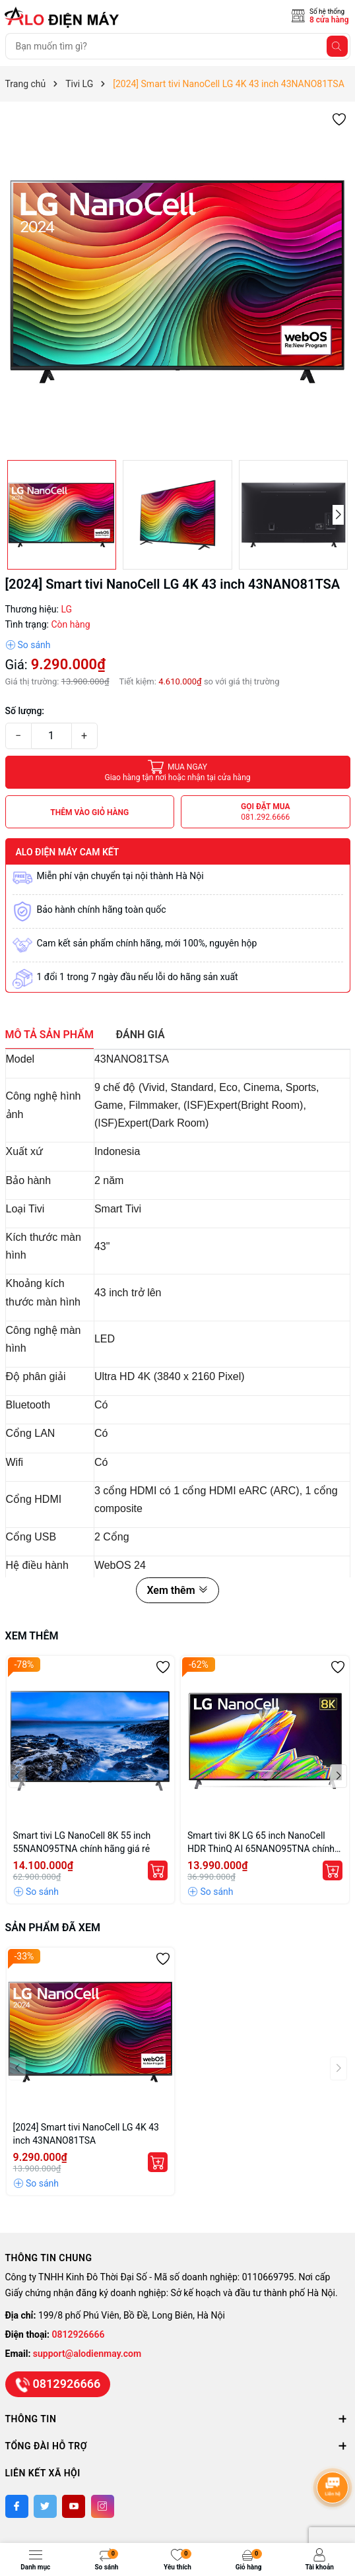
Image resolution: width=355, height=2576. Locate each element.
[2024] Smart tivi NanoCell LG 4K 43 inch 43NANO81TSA (86, 2134)
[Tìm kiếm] (337, 46)
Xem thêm (177, 1590)
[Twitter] (45, 2506)
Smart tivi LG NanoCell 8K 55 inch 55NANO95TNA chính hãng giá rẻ (82, 1842)
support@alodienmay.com (87, 2353)
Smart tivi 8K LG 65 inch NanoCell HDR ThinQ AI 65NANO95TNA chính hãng (261, 1842)
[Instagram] (102, 2506)
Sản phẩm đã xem (52, 1927)
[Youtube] (73, 2506)
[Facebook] (16, 2506)
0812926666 (78, 2334)
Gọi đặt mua (265, 812)
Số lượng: (25, 711)
